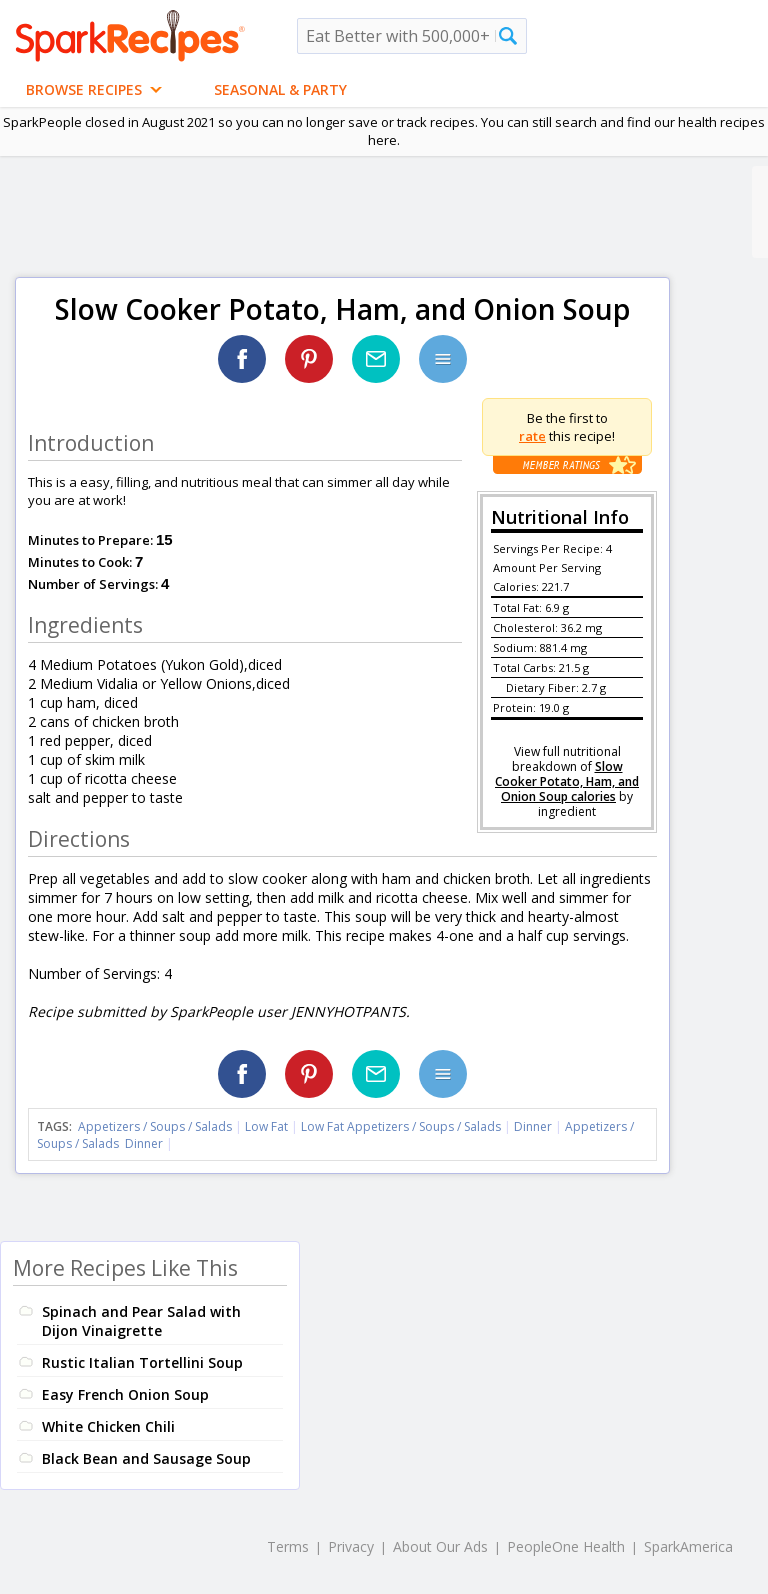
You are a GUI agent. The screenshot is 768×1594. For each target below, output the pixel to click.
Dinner (533, 1126)
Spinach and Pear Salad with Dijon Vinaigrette (141, 1321)
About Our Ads (440, 1546)
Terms (288, 1546)
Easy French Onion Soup (125, 1394)
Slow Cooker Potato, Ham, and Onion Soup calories (567, 781)
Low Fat (266, 1126)
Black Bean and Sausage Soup (146, 1458)
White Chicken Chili (108, 1426)
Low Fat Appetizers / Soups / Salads (402, 1126)
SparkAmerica (688, 1546)
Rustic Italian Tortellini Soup (142, 1362)
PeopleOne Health (566, 1546)
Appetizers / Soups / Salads (156, 1126)
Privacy (351, 1546)
